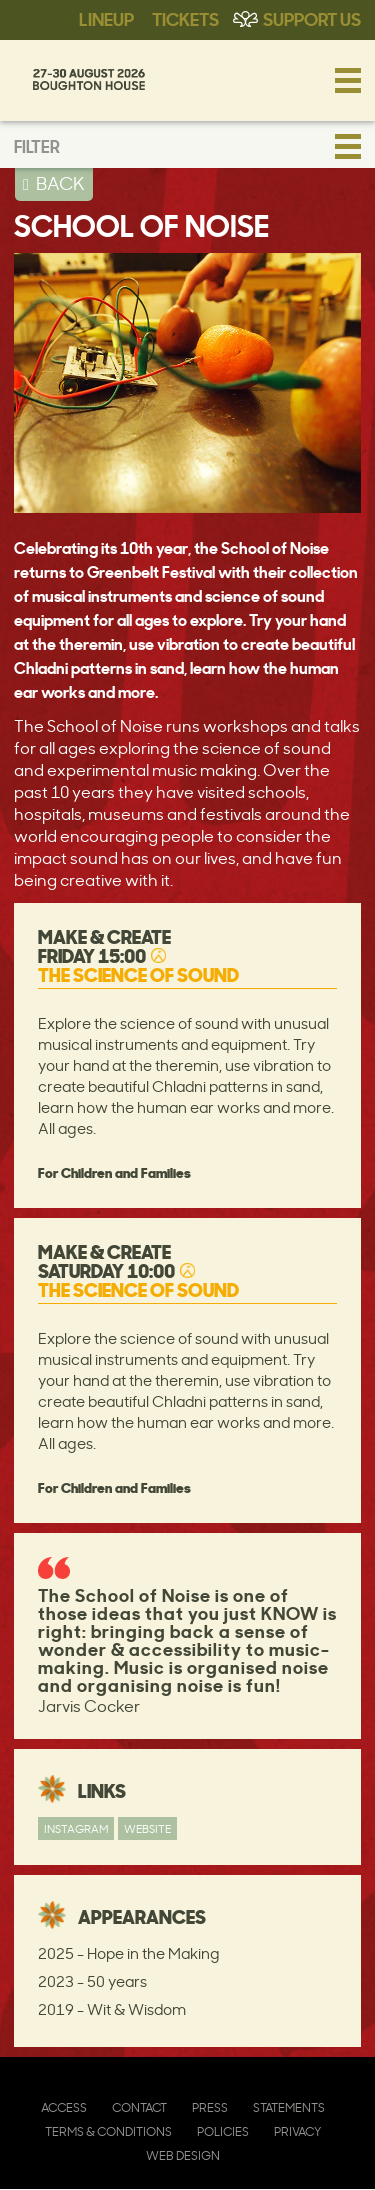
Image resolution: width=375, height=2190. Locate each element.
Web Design (183, 2155)
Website (147, 1828)
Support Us (312, 18)
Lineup (106, 18)
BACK (60, 183)
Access (64, 2107)
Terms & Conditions (108, 2131)
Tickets (185, 18)
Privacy (297, 2131)
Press (210, 2107)
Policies (223, 2131)
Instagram (76, 1828)
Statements (289, 2107)
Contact (139, 2107)
